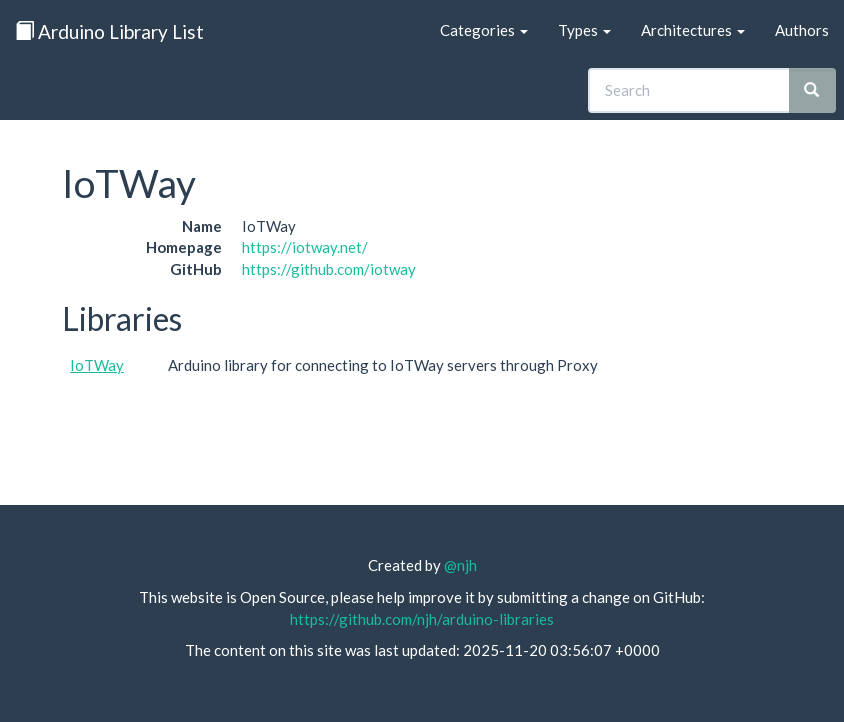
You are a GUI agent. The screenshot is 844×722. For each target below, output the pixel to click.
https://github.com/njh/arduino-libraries (422, 619)
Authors (802, 30)
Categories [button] (484, 30)
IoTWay (97, 365)
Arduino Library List (109, 31)
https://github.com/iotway (329, 269)
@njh (460, 565)
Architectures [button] (693, 30)
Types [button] (584, 30)
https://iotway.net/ (305, 247)
